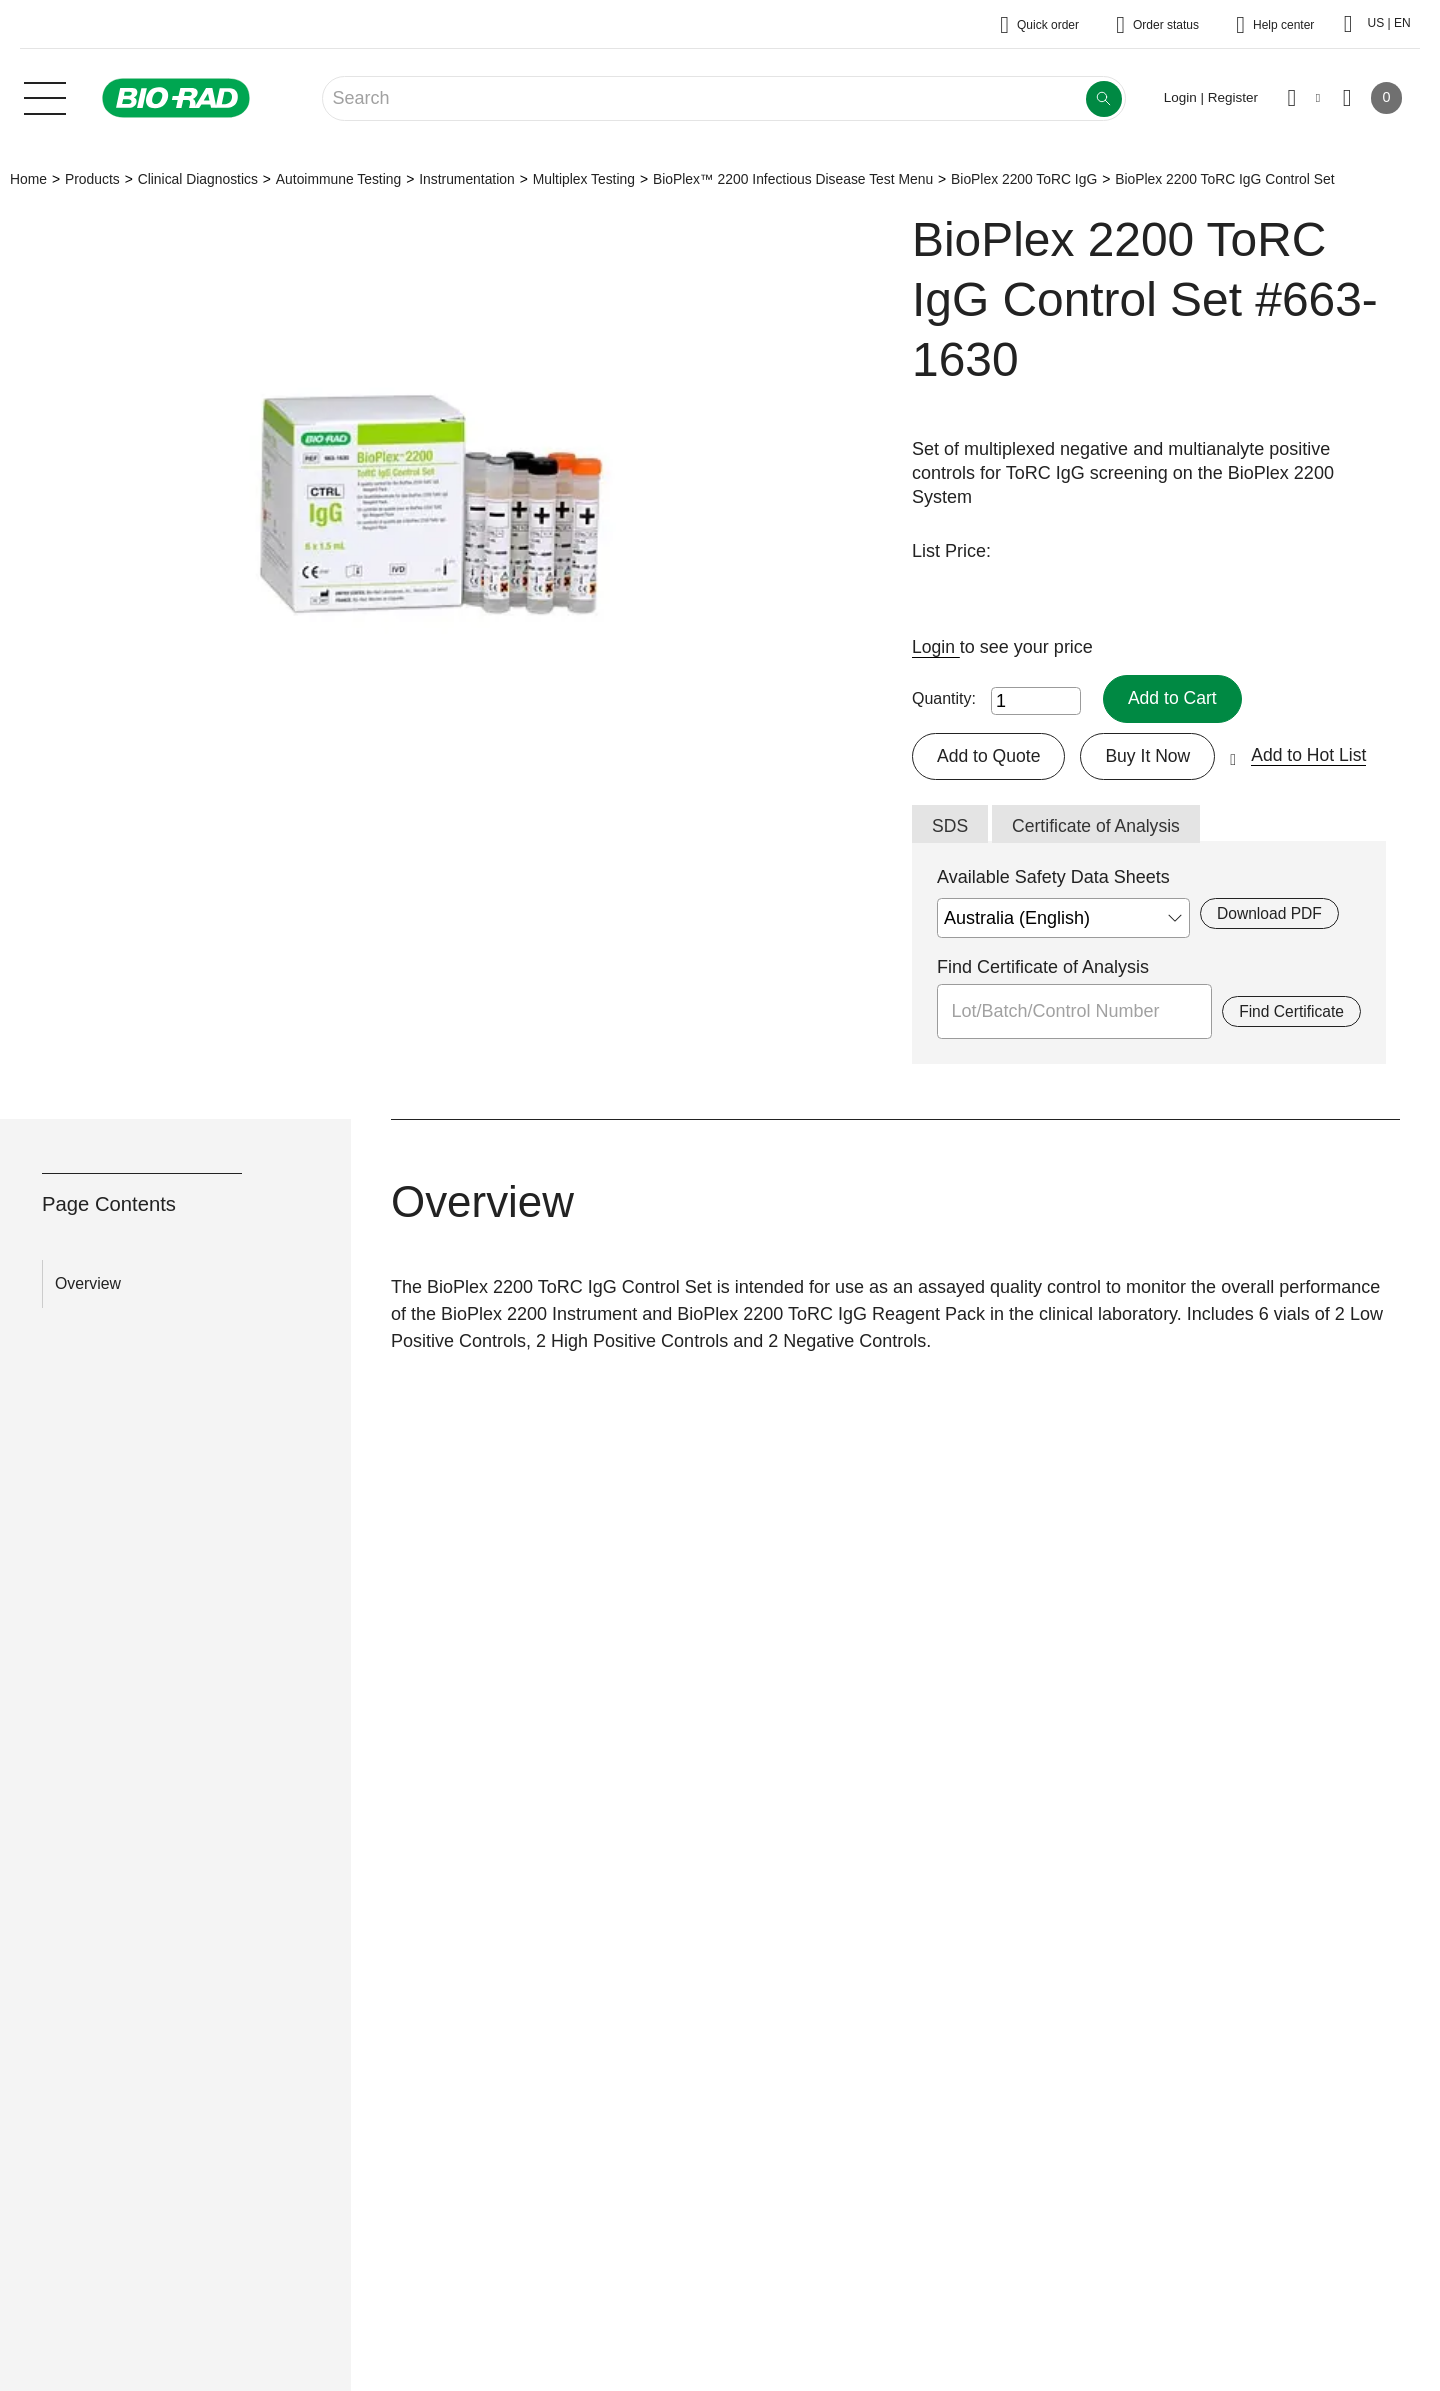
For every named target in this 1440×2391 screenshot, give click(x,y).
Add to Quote (990, 756)
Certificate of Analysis (1099, 827)
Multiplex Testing (584, 179)
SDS (950, 827)
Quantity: (944, 698)
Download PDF (1270, 914)
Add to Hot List (1315, 756)
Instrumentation (467, 179)
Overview (88, 1284)
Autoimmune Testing (338, 179)
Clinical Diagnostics (198, 179)
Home (28, 179)
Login (936, 647)
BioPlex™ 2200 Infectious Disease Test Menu (793, 179)
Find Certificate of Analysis (1043, 968)
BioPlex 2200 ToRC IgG (1024, 179)
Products (92, 179)
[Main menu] (45, 96)
